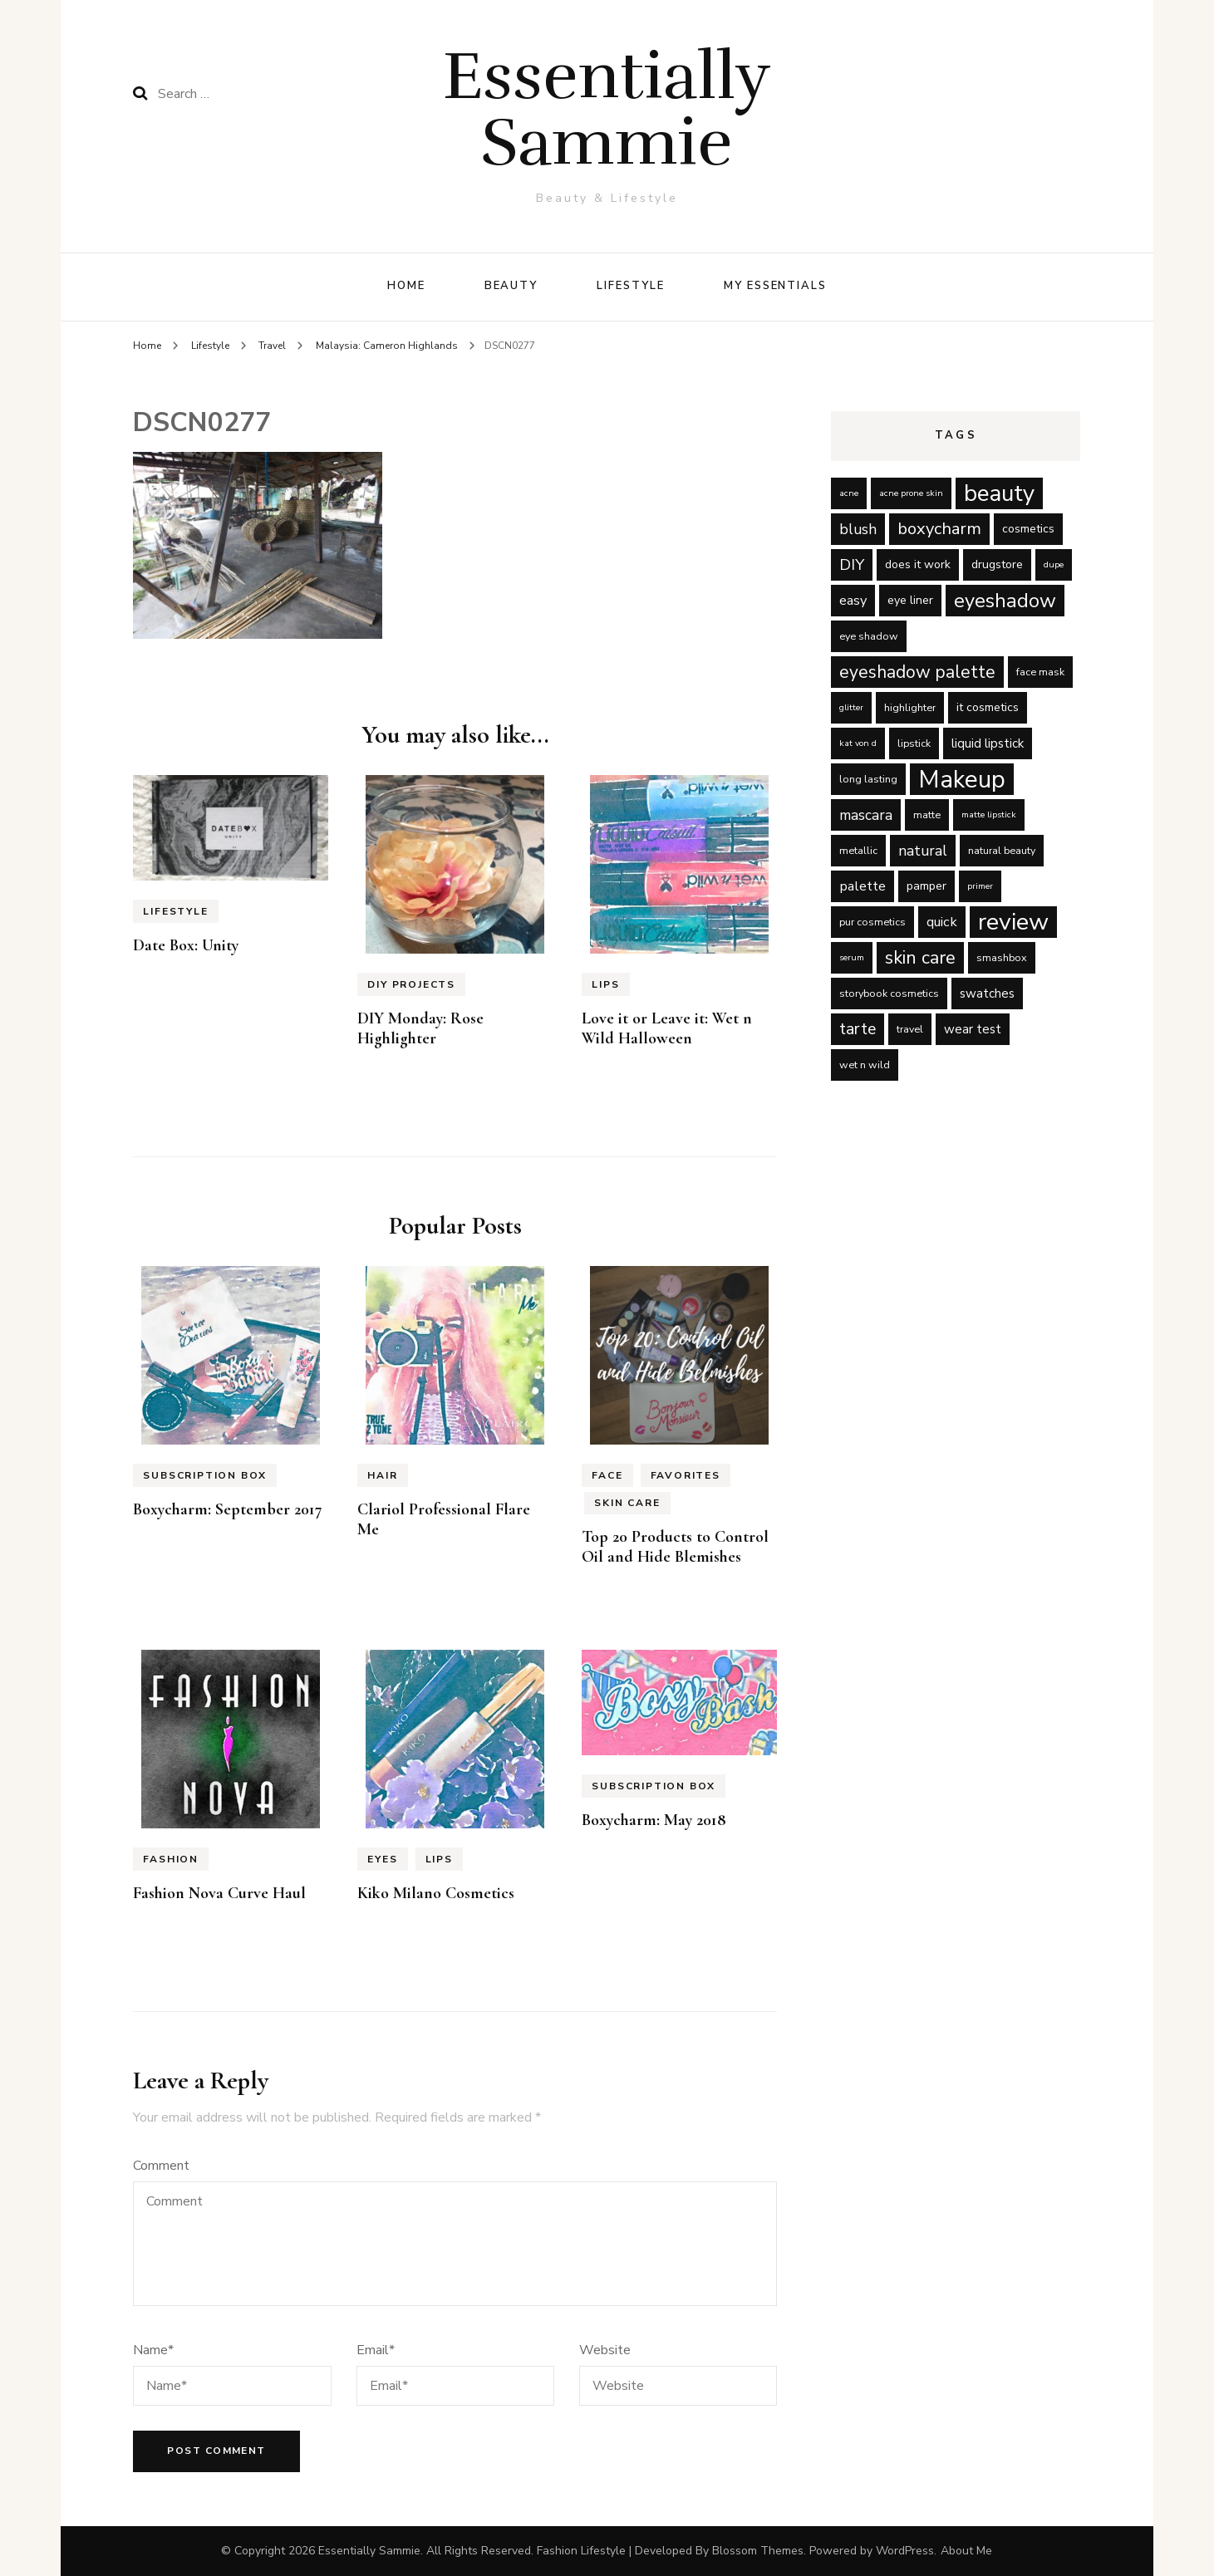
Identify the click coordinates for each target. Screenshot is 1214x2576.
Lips (605, 984)
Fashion (171, 1859)
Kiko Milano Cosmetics (435, 1893)
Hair (382, 1475)
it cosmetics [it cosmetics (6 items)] (987, 707)
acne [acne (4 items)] (848, 493)
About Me (966, 2551)
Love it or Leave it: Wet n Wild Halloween (667, 1028)
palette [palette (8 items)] (862, 885)
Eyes (382, 1859)
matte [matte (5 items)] (927, 814)
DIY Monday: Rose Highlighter (420, 1028)
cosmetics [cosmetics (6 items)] (1028, 529)
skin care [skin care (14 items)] (920, 957)
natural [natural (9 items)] (922, 851)
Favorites (685, 1475)
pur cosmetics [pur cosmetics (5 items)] (872, 922)
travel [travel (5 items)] (910, 1029)
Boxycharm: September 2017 (227, 1509)
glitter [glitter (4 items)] (851, 707)
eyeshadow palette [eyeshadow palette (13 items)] (917, 672)
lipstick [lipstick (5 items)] (914, 743)
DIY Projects (411, 984)
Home (406, 285)
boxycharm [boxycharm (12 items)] (939, 529)
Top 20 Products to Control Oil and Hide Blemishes (675, 1547)
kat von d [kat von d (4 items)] (858, 743)
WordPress (905, 2551)
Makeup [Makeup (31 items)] (961, 779)
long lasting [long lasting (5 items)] (868, 779)
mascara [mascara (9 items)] (865, 815)
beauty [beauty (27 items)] (999, 493)
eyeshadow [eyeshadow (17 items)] (1005, 600)
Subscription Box (205, 1475)
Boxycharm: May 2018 (654, 1820)
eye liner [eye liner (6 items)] (910, 600)
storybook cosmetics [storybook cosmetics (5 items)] (889, 993)
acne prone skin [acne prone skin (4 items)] (911, 493)
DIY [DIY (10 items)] (851, 565)
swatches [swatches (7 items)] (987, 993)
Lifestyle (631, 285)
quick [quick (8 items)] (941, 921)
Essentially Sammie (607, 109)
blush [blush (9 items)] (858, 529)
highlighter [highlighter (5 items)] (910, 707)
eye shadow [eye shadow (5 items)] (868, 636)
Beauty (511, 285)
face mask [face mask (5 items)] (1040, 672)
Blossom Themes (758, 2551)
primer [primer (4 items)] (980, 886)
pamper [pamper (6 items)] (926, 886)
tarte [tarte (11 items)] (857, 1029)
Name (153, 2350)
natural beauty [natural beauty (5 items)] (1001, 850)
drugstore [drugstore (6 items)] (997, 564)
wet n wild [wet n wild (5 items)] (864, 1064)
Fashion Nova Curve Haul (219, 1893)
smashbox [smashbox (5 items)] (1001, 957)
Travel (272, 345)
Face (607, 1475)
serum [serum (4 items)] (851, 957)
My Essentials (775, 285)
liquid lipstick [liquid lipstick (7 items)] (987, 743)
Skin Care (627, 1502)
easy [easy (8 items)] (853, 600)
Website (605, 2350)
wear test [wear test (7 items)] (972, 1029)
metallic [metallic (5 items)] (858, 850)
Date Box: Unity (185, 945)
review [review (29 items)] (1013, 922)
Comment (161, 2165)
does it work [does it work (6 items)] (918, 564)
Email (375, 2350)
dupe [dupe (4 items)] (1054, 564)
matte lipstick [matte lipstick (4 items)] (988, 814)
